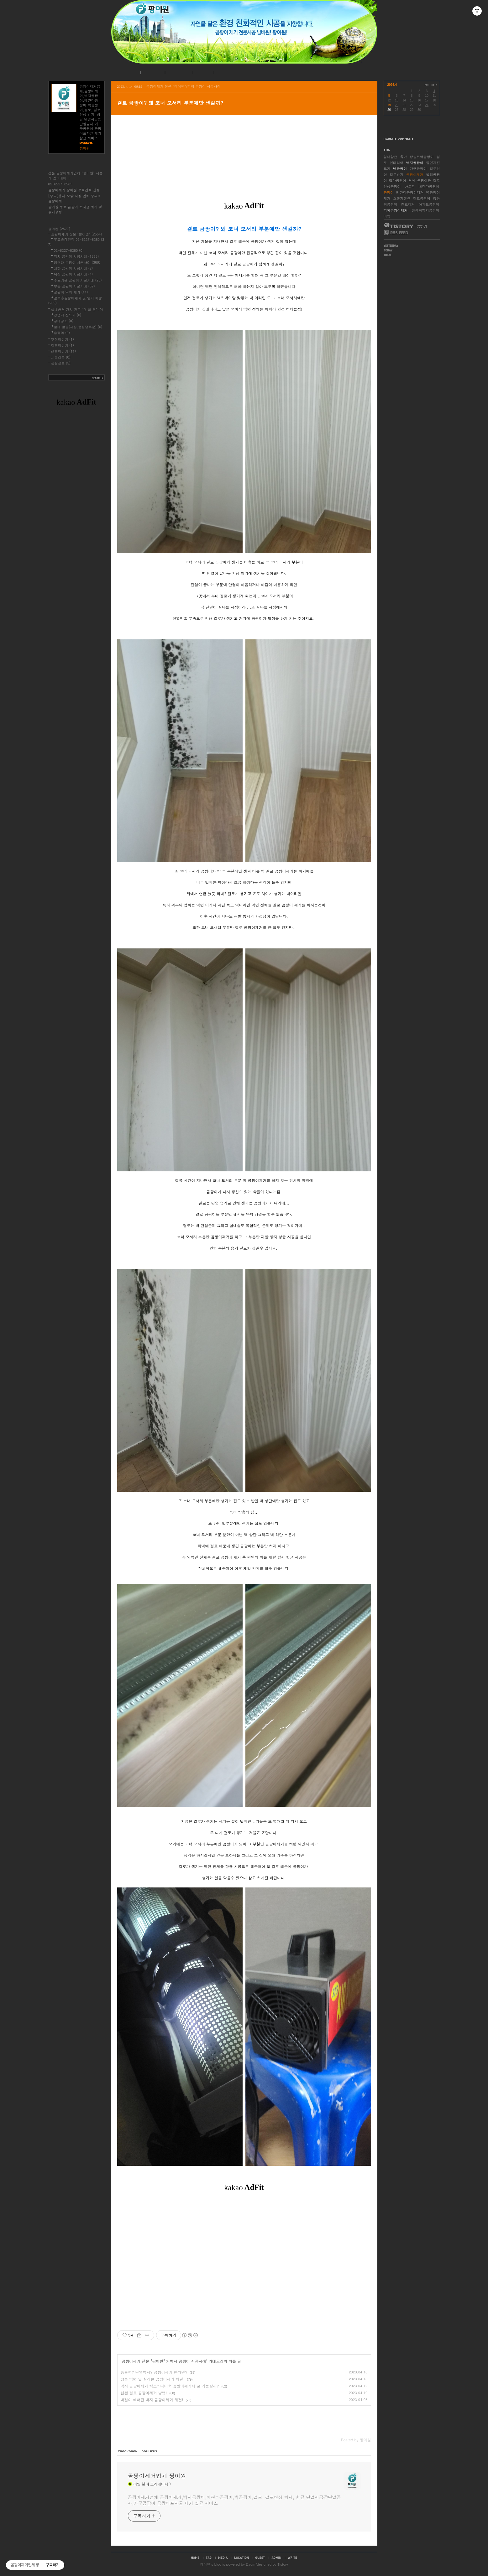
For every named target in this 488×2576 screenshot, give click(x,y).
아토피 (410, 186)
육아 (403, 156)
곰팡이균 (424, 180)
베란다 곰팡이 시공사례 (77, 262)
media (223, 2557)
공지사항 (152, 73)
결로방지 (396, 174)
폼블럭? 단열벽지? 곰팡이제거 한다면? (154, 2372)
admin (276, 2557)
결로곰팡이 (421, 198)
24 (426, 105)
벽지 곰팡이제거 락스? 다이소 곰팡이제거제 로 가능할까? (170, 2385)
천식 (411, 180)
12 (389, 100)
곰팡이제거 (414, 174)
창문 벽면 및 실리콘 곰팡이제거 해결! (153, 2379)
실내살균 (390, 156)
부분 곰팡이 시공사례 (74, 286)
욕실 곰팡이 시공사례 (73, 274)
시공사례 (178, 73)
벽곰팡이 (400, 168)
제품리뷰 (61, 357)
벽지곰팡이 (414, 162)
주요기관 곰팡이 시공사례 (78, 280)
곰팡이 (389, 192)
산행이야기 (63, 351)
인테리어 (396, 162)
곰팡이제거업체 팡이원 (157, 2476)
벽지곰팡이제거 (396, 210)
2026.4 (392, 84)
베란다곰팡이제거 (410, 192)
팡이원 (205, 2564)
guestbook (260, 2557)
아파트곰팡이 (429, 204)
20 (396, 105)
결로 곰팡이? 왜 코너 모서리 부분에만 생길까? (170, 102)
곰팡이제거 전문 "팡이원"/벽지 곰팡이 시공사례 (183, 86)
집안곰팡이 (397, 180)
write (292, 2557)
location (241, 2557)
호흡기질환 (401, 198)
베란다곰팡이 (429, 186)
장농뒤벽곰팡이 (422, 156)
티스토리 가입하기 (405, 225)
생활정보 (61, 363)
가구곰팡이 (418, 168)
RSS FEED (396, 232)
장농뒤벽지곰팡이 (425, 210)
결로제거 (408, 204)
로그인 (202, 73)
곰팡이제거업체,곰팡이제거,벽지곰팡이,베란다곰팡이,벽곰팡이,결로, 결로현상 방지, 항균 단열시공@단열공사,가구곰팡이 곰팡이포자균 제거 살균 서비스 (234, 2500)
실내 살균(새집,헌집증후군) (78, 326)
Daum (250, 2564)
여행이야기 (62, 345)
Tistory (282, 2564)
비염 (387, 216)
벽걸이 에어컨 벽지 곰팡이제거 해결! (152, 2399)
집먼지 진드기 (67, 314)
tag (209, 2557)
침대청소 (63, 320)
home (195, 2557)
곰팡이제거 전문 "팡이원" (143, 2361)
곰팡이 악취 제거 (71, 292)
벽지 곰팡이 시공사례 (188, 2361)
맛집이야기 (62, 339)
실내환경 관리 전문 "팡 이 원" (77, 309)
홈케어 (62, 332)
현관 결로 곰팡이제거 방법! (144, 2392)
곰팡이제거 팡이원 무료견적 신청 (74, 190)
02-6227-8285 (60, 184)
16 (419, 100)
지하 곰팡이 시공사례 (73, 268)
